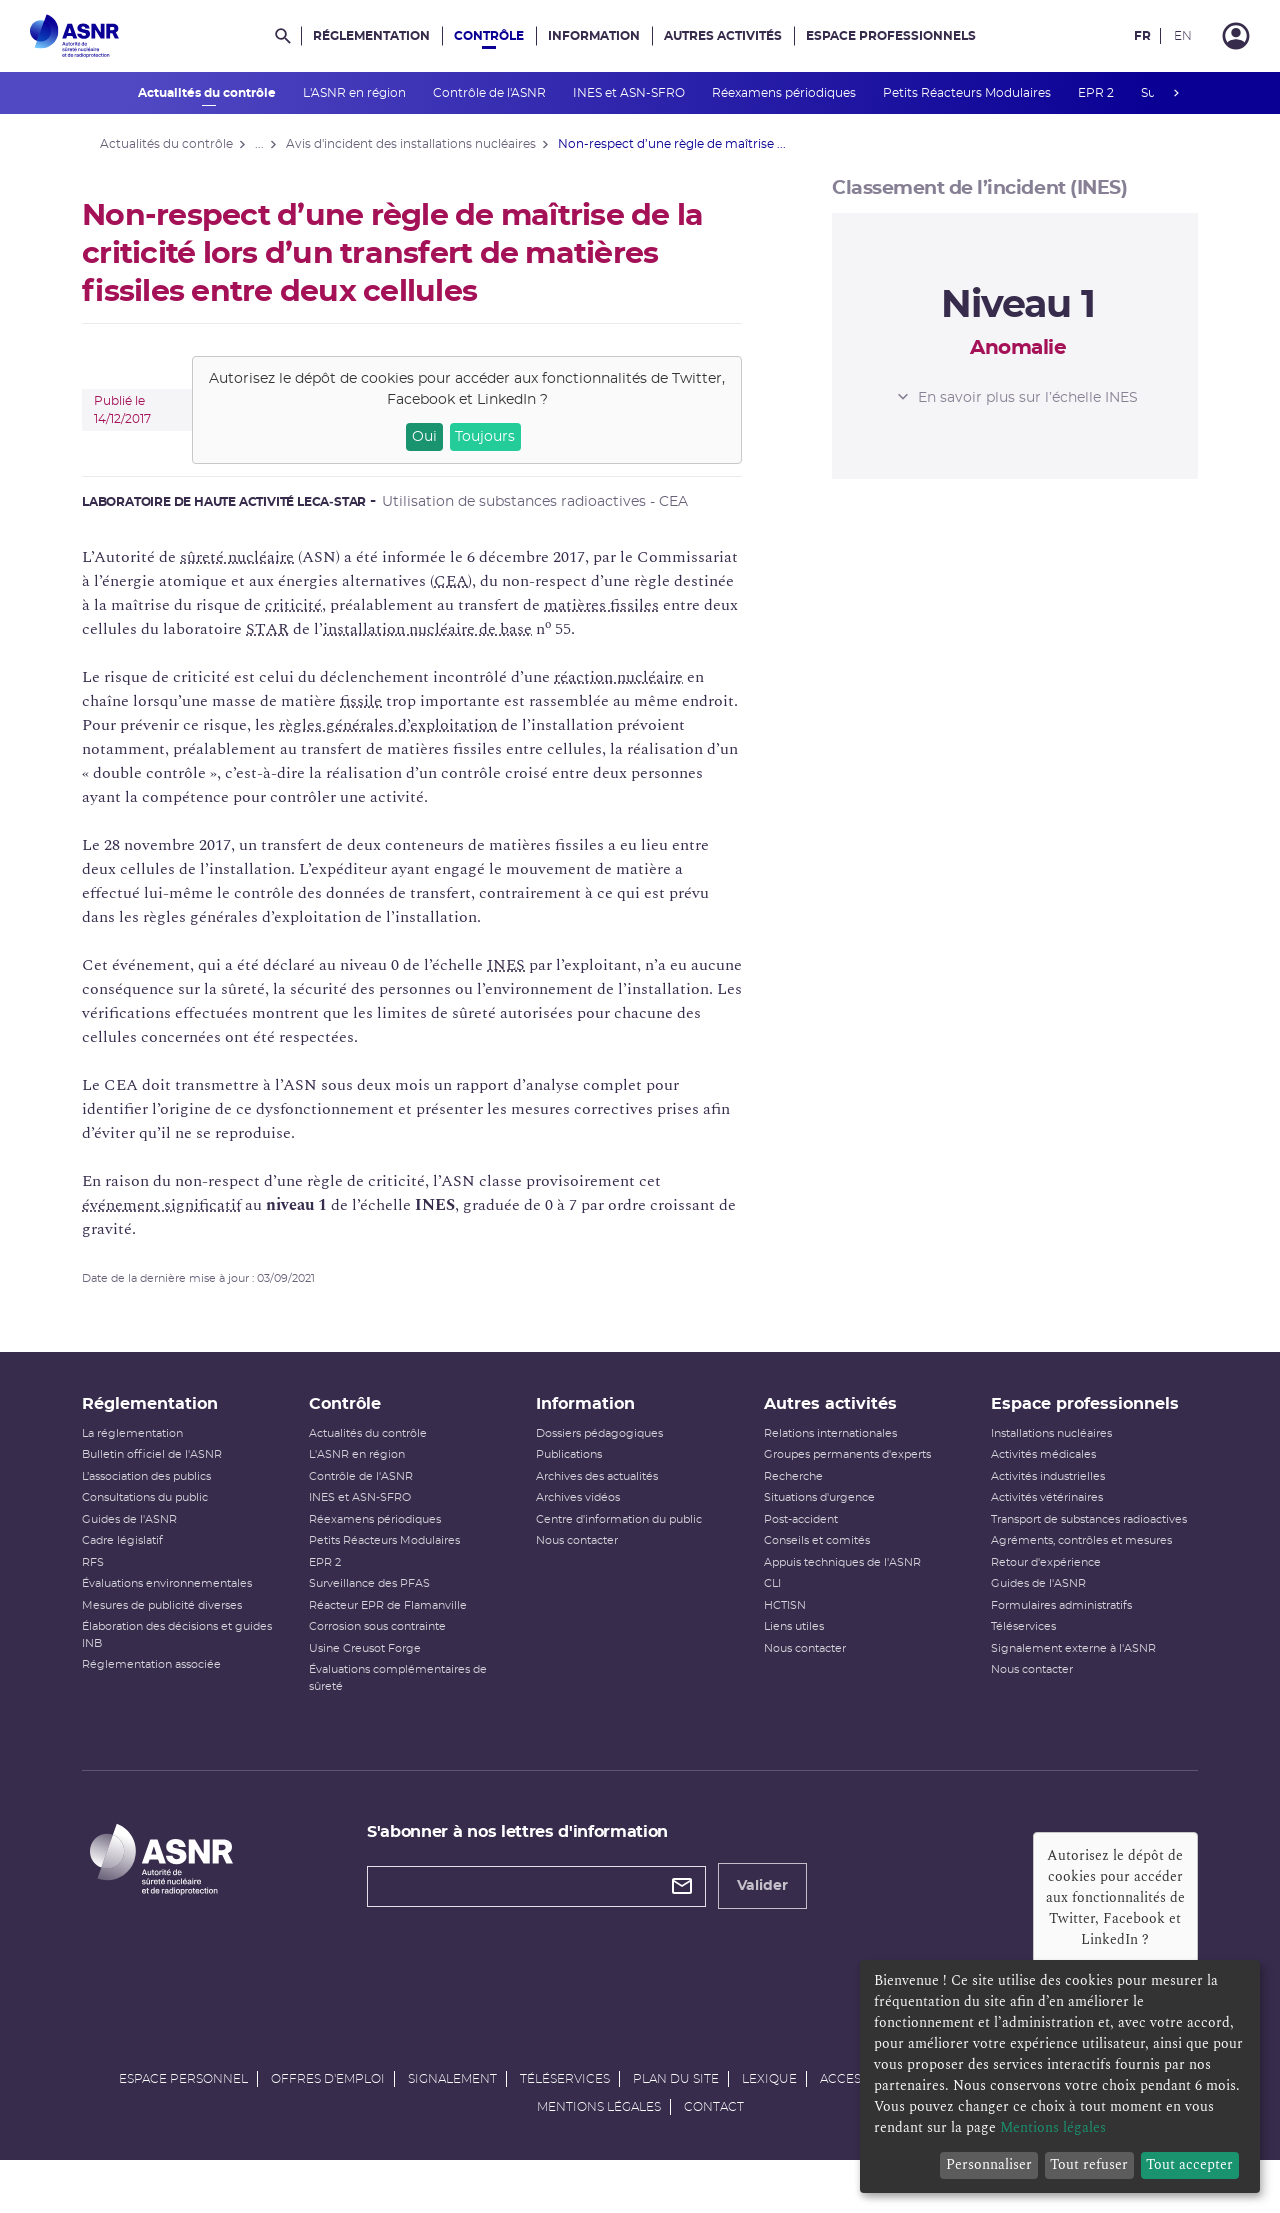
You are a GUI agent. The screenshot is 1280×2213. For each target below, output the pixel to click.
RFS (111, 1583)
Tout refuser (1089, 2164)
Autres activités (723, 36)
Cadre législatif (140, 1561)
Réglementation (371, 36)
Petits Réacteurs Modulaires (968, 93)
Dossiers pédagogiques (603, 1454)
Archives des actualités (601, 1497)
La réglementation (150, 1454)
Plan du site (676, 2121)
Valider (771, 1907)
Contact (714, 2149)
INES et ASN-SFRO (630, 93)
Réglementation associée (169, 1685)
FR (1142, 36)
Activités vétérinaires (1036, 1518)
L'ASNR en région (356, 93)
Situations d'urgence (815, 1518)
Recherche (789, 1497)
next (1176, 93)
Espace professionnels (891, 36)
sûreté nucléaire (255, 557)
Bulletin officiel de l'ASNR (170, 1475)
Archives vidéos (582, 1518)
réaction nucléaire (636, 677)
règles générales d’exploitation (406, 725)
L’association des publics (164, 1497)
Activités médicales (1032, 1475)
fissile (379, 701)
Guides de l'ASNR (147, 1540)
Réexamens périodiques (785, 93)
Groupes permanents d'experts (843, 1475)
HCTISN (781, 1626)
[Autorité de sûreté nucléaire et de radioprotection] (74, 36)
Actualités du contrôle (208, 93)
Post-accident (797, 1540)
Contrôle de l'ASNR (491, 93)
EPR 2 (1097, 93)
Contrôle (489, 36)
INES (524, 965)
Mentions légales (599, 2149)
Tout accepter (1189, 2164)
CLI (768, 1604)
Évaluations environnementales (185, 1604)
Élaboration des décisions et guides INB (195, 1656)
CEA (469, 581)
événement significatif (179, 1205)
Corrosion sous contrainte (388, 1647)
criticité (311, 605)
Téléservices (1012, 1647)
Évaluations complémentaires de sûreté (409, 1699)
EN (1183, 36)
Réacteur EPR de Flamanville (399, 1626)
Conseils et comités (813, 1561)
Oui (442, 437)
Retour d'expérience (1035, 1583)
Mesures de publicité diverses (180, 1626)
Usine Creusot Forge (376, 1669)
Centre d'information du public (623, 1540)
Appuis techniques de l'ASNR (838, 1583)
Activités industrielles (1037, 1497)
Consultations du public (163, 1518)
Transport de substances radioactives (1078, 1540)
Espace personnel (183, 2121)
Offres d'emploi (328, 2121)
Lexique (769, 2121)
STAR (285, 629)
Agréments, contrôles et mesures (1070, 1561)
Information (594, 36)
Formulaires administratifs (1050, 1626)
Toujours (503, 437)
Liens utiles (790, 1647)
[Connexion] (1236, 36)
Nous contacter (581, 1561)
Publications (573, 1475)
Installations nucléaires (1040, 1454)
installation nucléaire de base (445, 629)
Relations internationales (826, 1454)
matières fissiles (619, 605)
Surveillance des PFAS (380, 1604)
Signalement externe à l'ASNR (1062, 1669)
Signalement (452, 2121)
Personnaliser (989, 2164)
